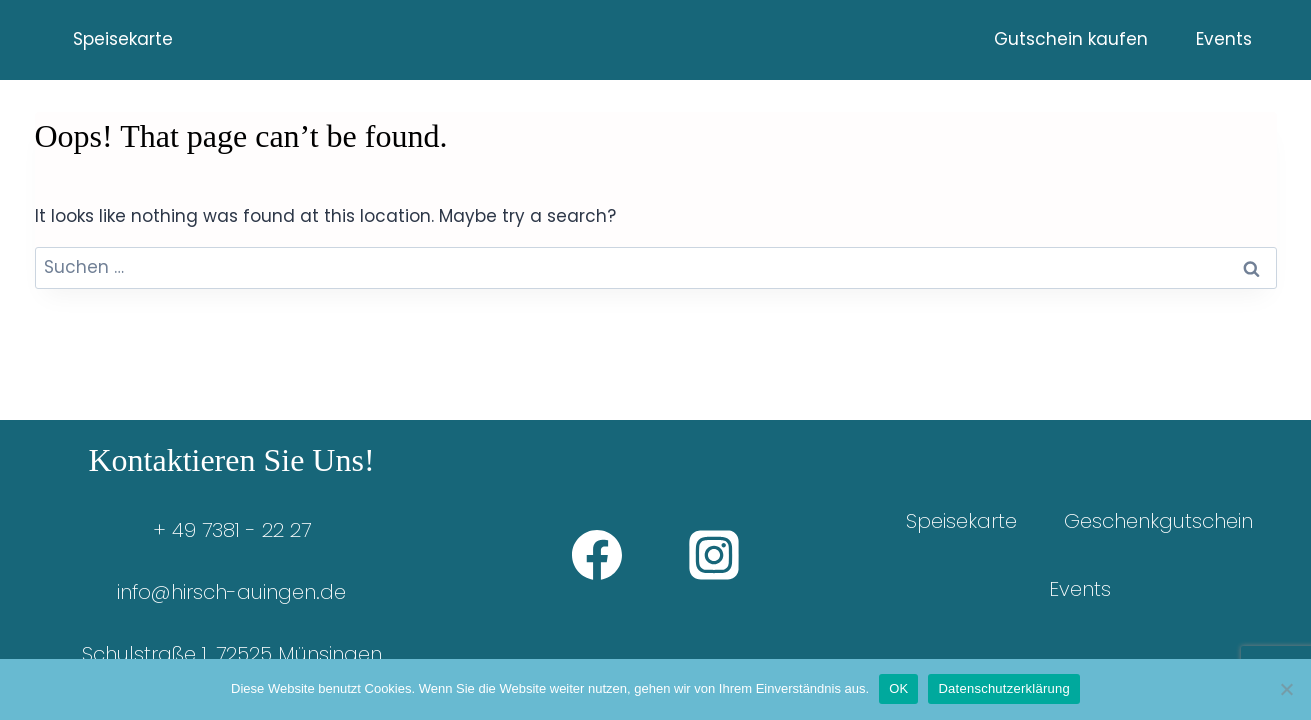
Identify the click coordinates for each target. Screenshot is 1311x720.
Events (1224, 39)
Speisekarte (123, 39)
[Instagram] (714, 555)
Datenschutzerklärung (1003, 688)
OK (898, 688)
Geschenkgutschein (1158, 521)
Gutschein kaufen (1071, 39)
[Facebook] (597, 555)
